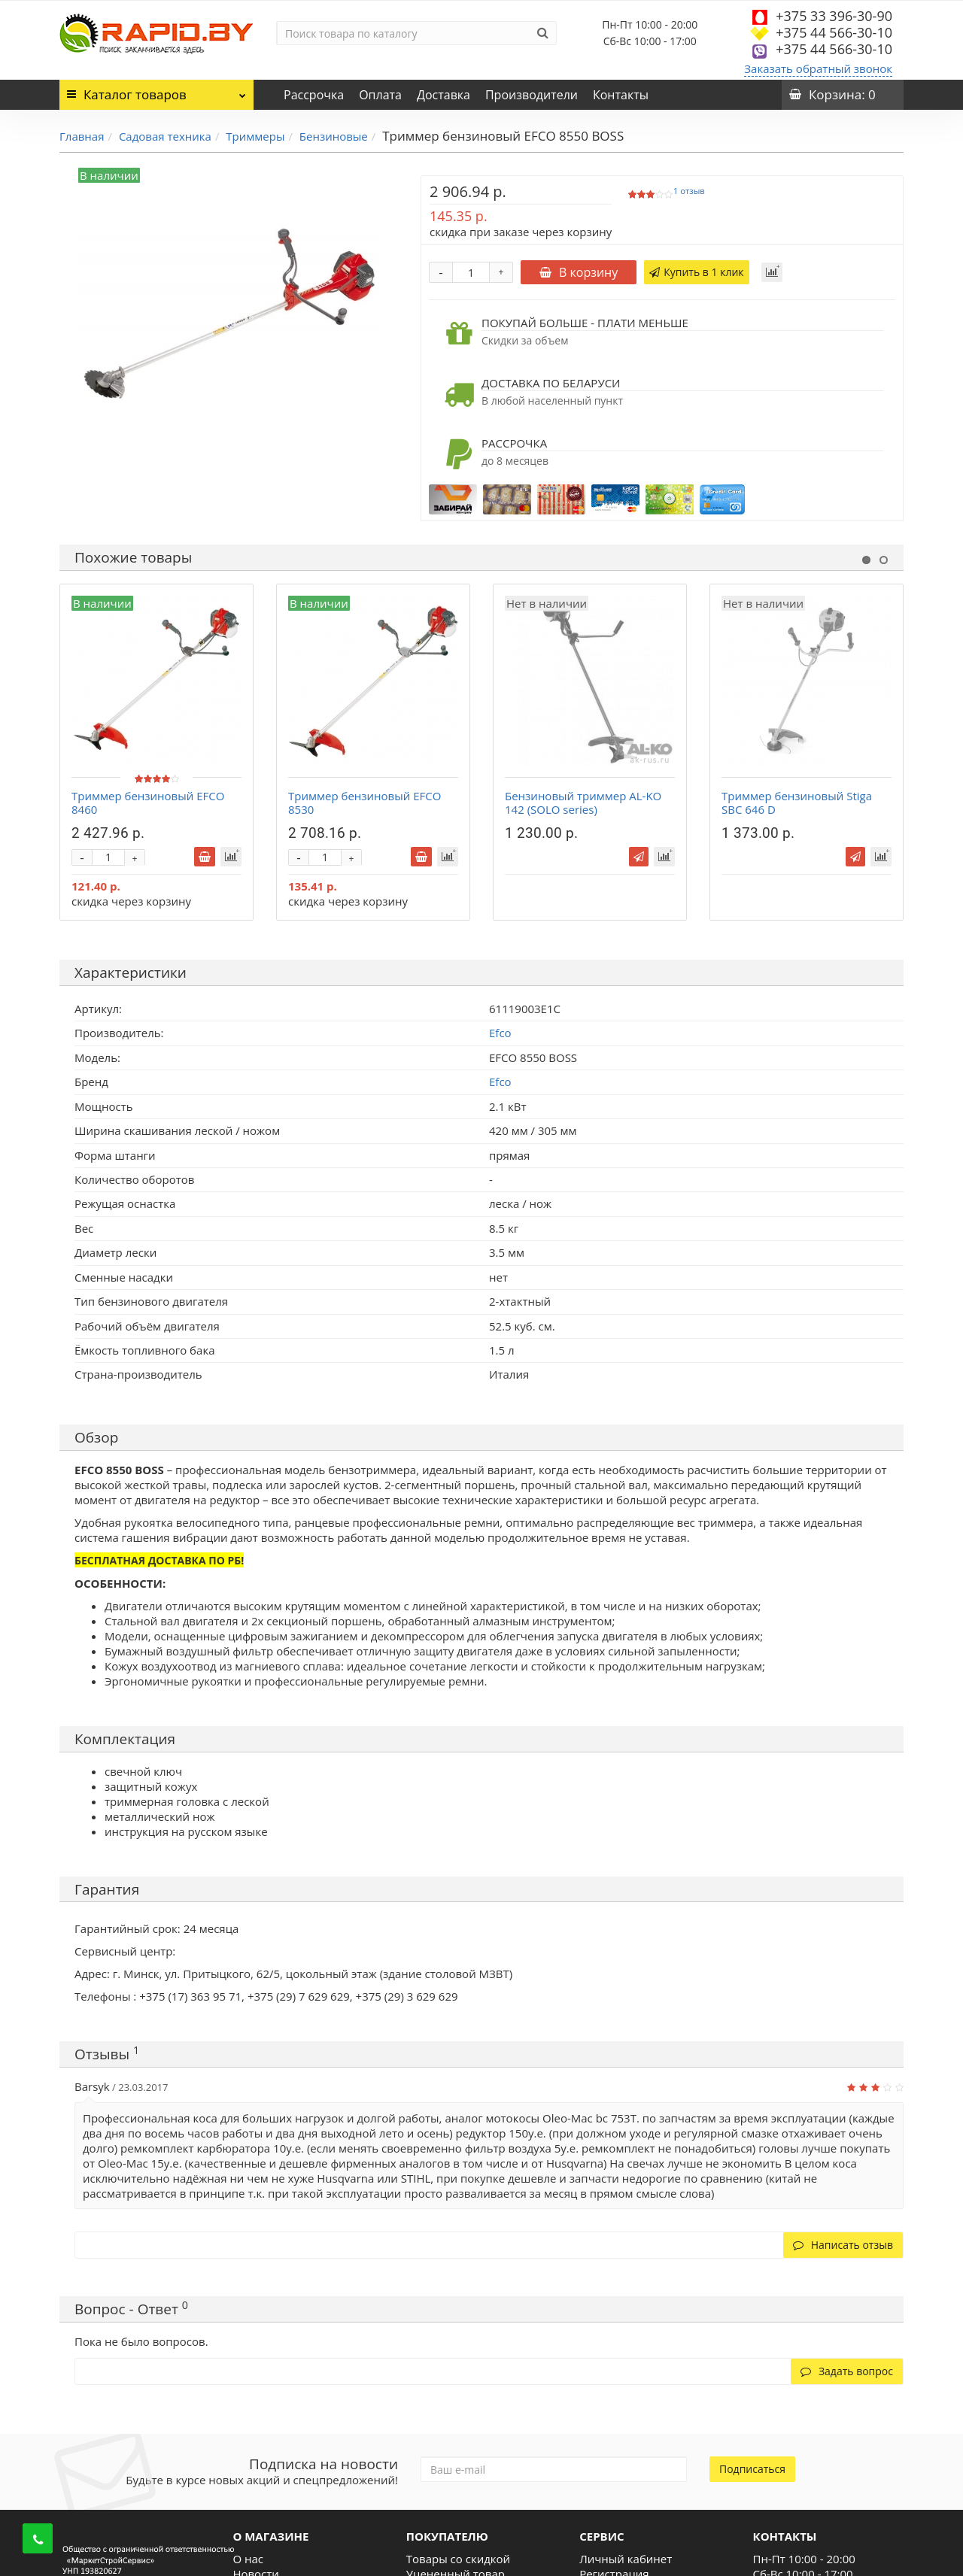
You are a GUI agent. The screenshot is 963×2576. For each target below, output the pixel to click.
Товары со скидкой (458, 2558)
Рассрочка (314, 94)
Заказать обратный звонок (818, 68)
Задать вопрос (846, 2371)
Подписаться (752, 2469)
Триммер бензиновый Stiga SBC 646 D (796, 802)
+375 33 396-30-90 (834, 16)
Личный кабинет (625, 2558)
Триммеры (255, 136)
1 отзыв (689, 191)
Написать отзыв (843, 2245)
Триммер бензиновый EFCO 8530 (364, 802)
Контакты (621, 94)
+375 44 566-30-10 (834, 32)
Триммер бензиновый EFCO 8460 (147, 802)
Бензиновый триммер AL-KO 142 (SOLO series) (583, 802)
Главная (81, 136)
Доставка (443, 94)
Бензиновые (333, 136)
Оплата (380, 94)
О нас (247, 2558)
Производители (531, 94)
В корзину (578, 272)
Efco (500, 1081)
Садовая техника (165, 136)
